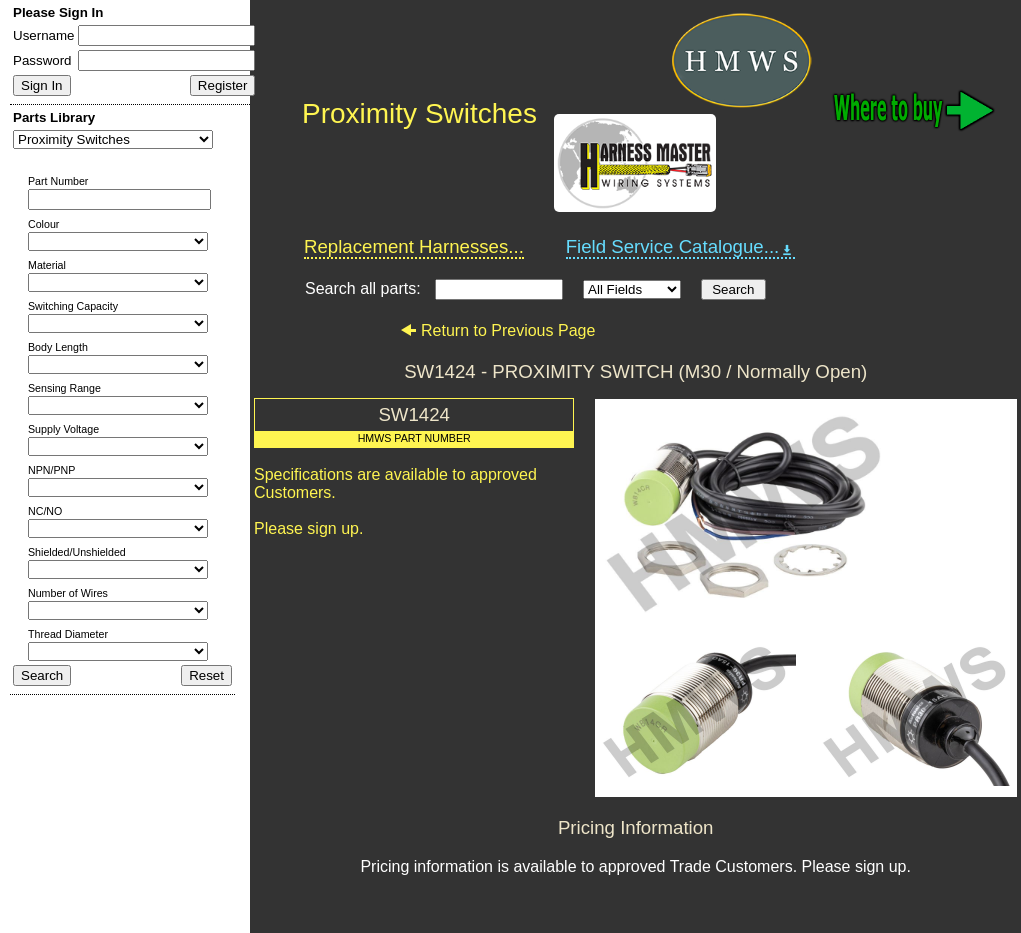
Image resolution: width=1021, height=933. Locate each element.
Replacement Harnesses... (414, 246)
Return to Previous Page (497, 330)
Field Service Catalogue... (681, 247)
